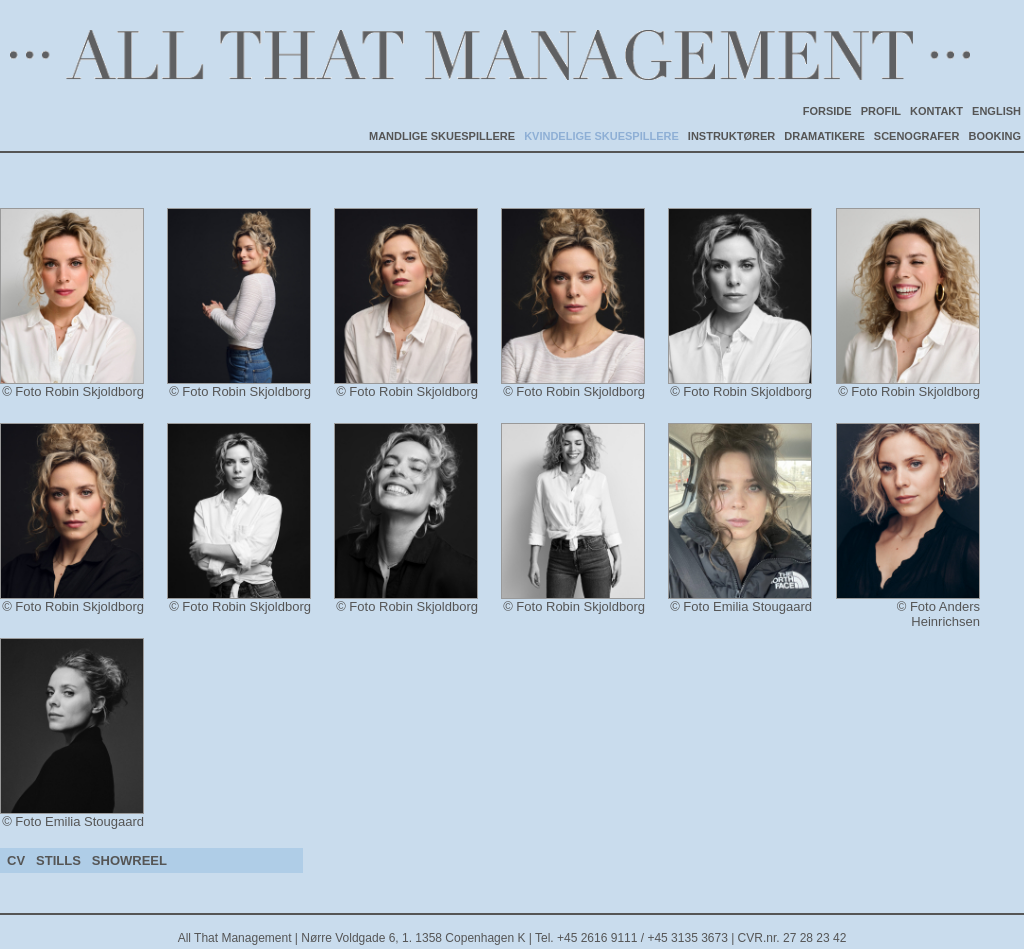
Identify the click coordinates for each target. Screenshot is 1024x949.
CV (16, 860)
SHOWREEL (129, 860)
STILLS (58, 860)
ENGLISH (996, 111)
